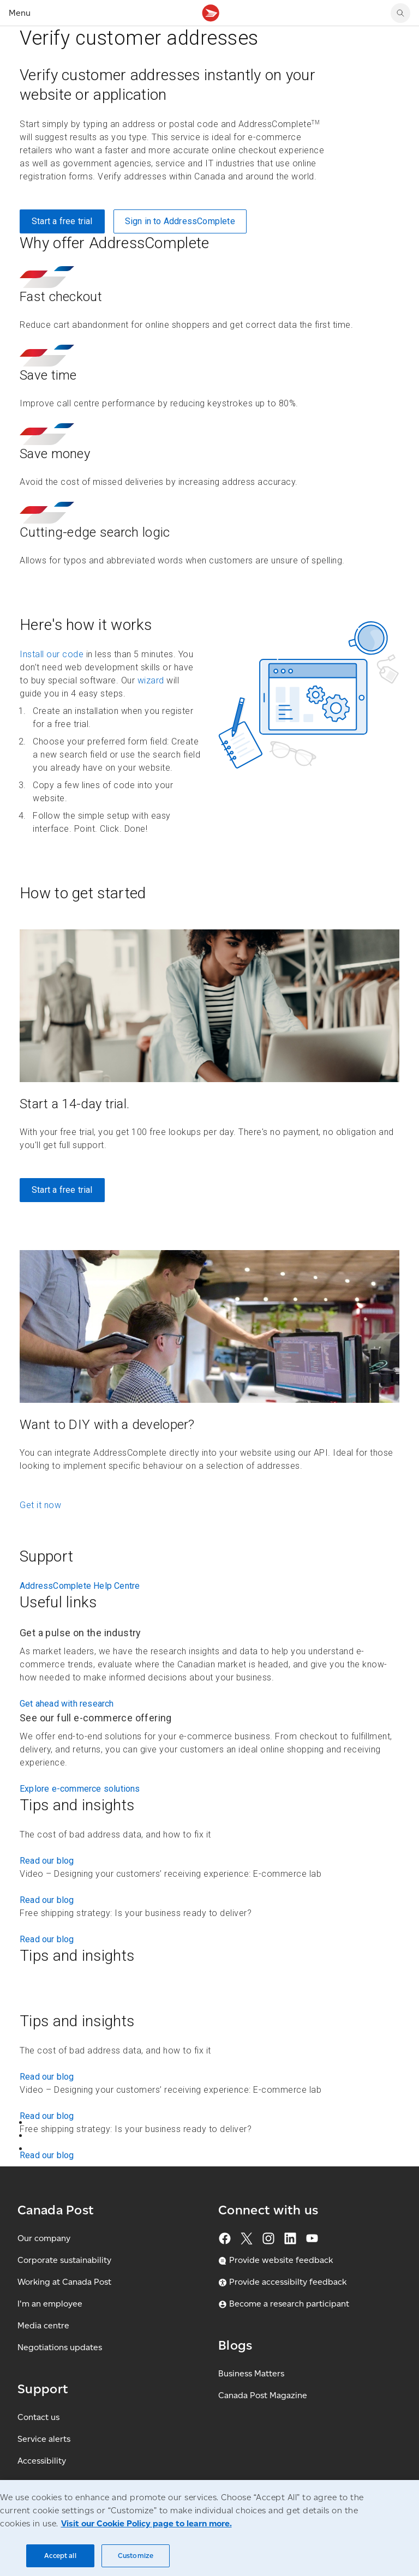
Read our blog (47, 1861)
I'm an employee (49, 2303)
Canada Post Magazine (262, 2395)
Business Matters (251, 2373)
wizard (150, 680)
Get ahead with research (67, 1703)
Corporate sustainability (64, 2260)
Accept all (60, 2555)
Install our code (51, 654)
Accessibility (41, 2460)
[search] (400, 13)
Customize (135, 2555)
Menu (20, 13)
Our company (43, 2238)
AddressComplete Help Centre (80, 1586)
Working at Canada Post (64, 2282)
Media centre (43, 2325)
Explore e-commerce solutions (80, 1789)
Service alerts (43, 2439)
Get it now (40, 1505)
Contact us (38, 2417)
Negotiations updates (59, 2347)
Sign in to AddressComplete (180, 221)
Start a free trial (62, 221)
